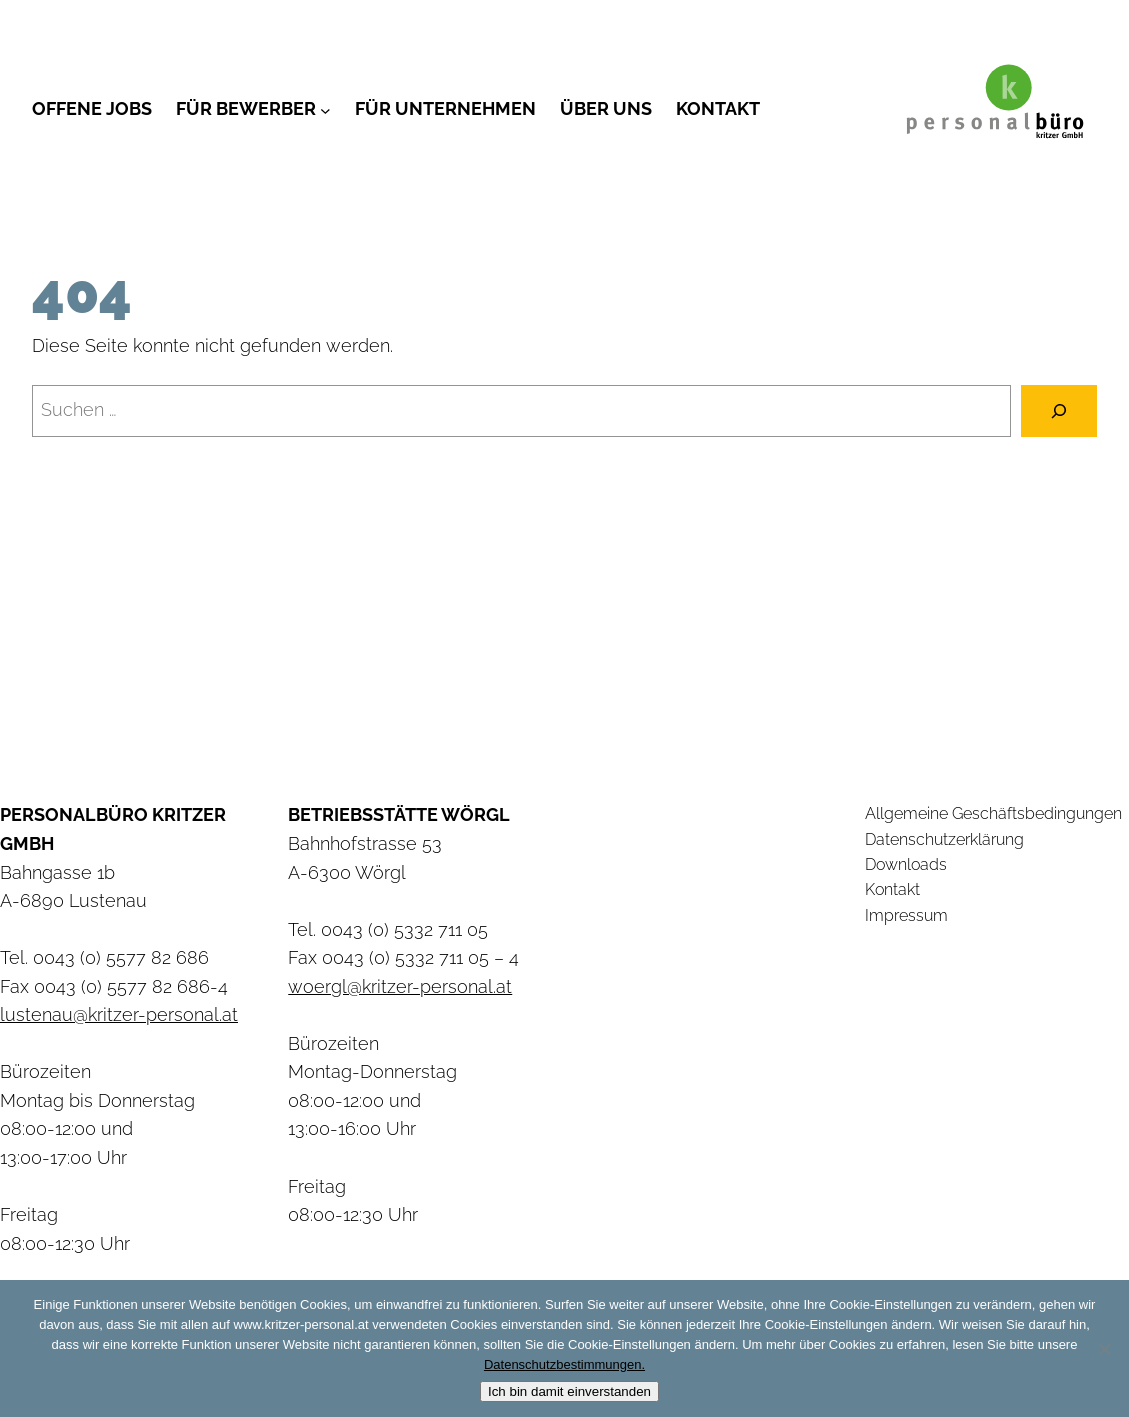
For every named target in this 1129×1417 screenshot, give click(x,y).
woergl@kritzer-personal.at (400, 986)
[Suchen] (1059, 411)
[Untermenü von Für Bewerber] (325, 109)
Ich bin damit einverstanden (569, 1391)
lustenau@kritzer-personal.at (119, 1014)
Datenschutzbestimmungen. (564, 1364)
